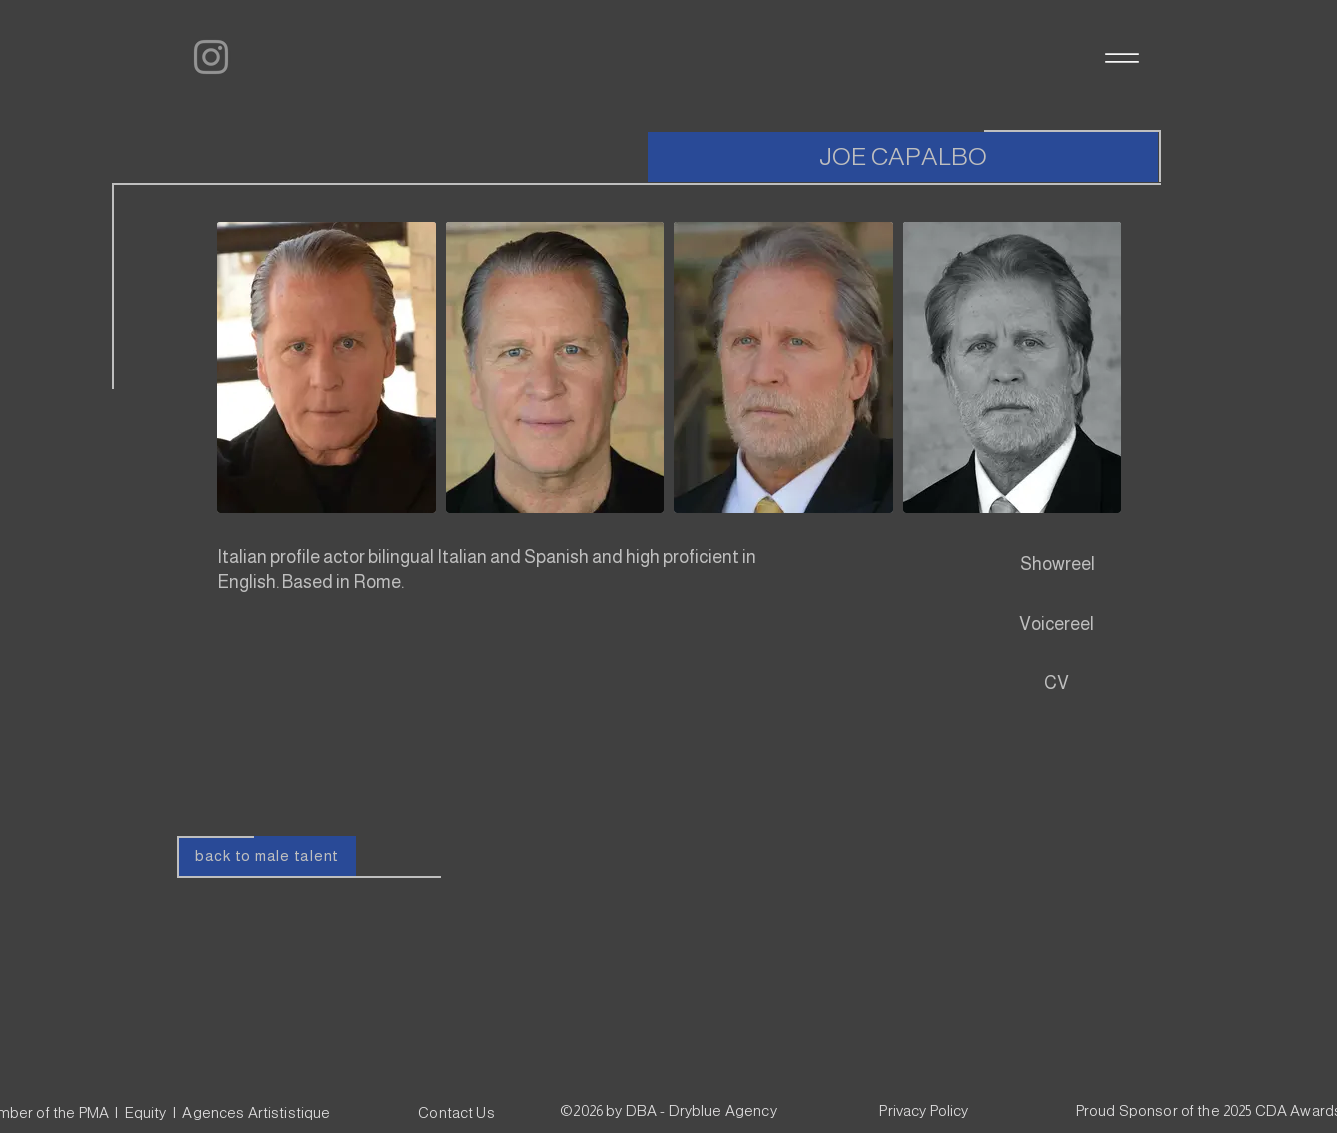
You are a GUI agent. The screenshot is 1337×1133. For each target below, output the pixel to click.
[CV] (1057, 683)
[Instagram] (211, 57)
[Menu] (1120, 57)
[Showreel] (1057, 565)
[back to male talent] (267, 856)
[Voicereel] (1057, 624)
